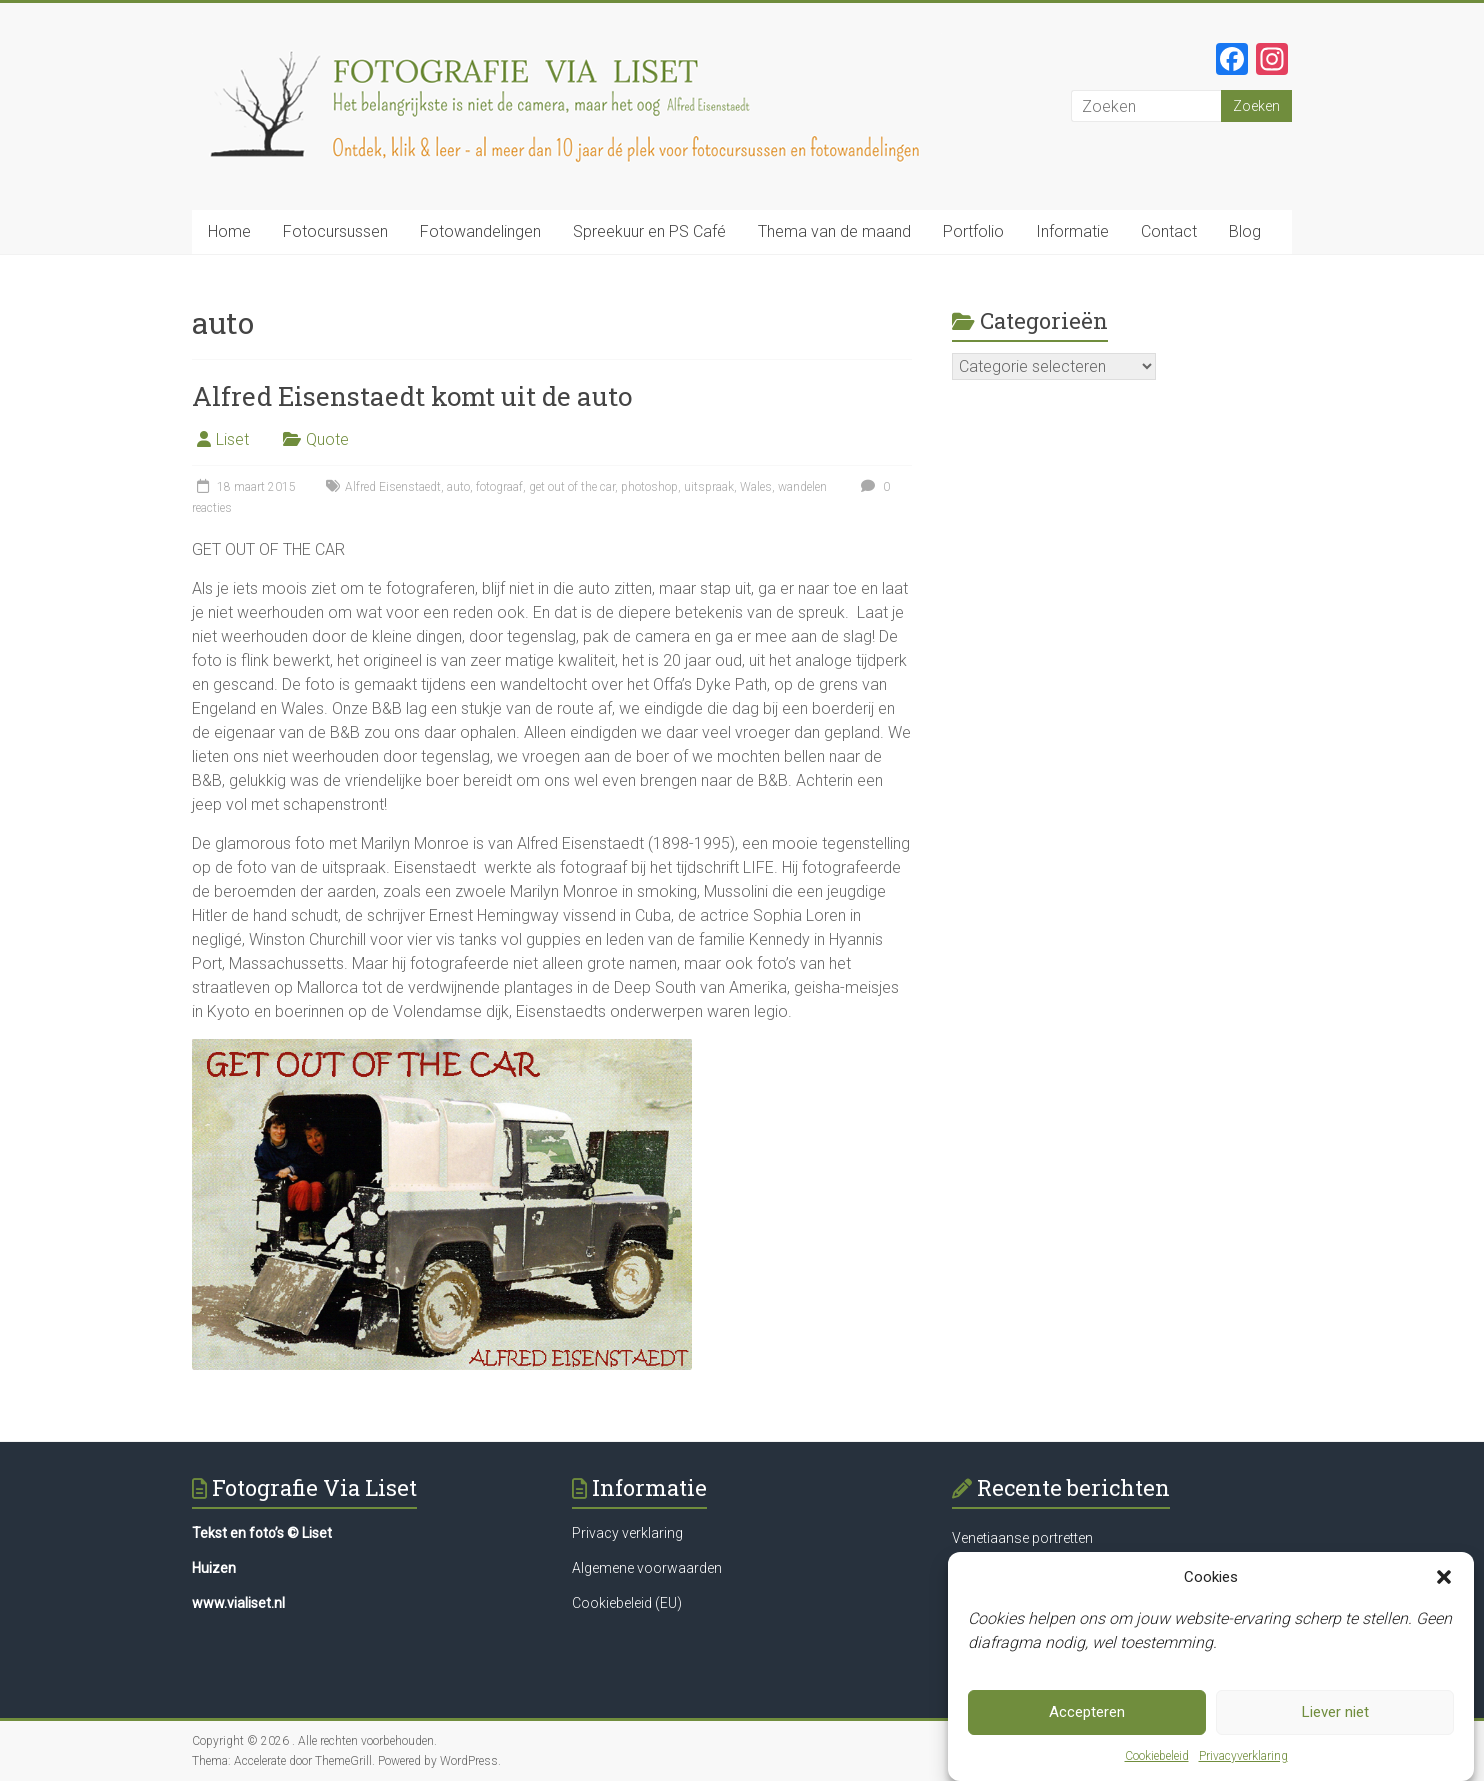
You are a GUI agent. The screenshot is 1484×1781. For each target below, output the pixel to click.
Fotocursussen (335, 231)
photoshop (649, 487)
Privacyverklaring (1243, 1761)
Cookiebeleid (1157, 1761)
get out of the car (572, 487)
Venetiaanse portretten (1022, 1538)
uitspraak (709, 487)
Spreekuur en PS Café (649, 231)
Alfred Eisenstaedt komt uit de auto (412, 396)
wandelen (802, 487)
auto (458, 487)
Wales (756, 487)
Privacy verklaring (627, 1533)
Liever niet (1335, 1718)
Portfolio (973, 231)
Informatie (1072, 231)
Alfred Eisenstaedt (393, 487)
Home (229, 231)
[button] (1444, 1582)
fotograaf (499, 487)
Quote (327, 439)
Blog (1245, 231)
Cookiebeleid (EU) (627, 1603)
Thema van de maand (834, 231)
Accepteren (1087, 1718)
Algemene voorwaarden (647, 1568)
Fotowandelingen (480, 231)
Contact (1169, 231)
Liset (232, 439)
